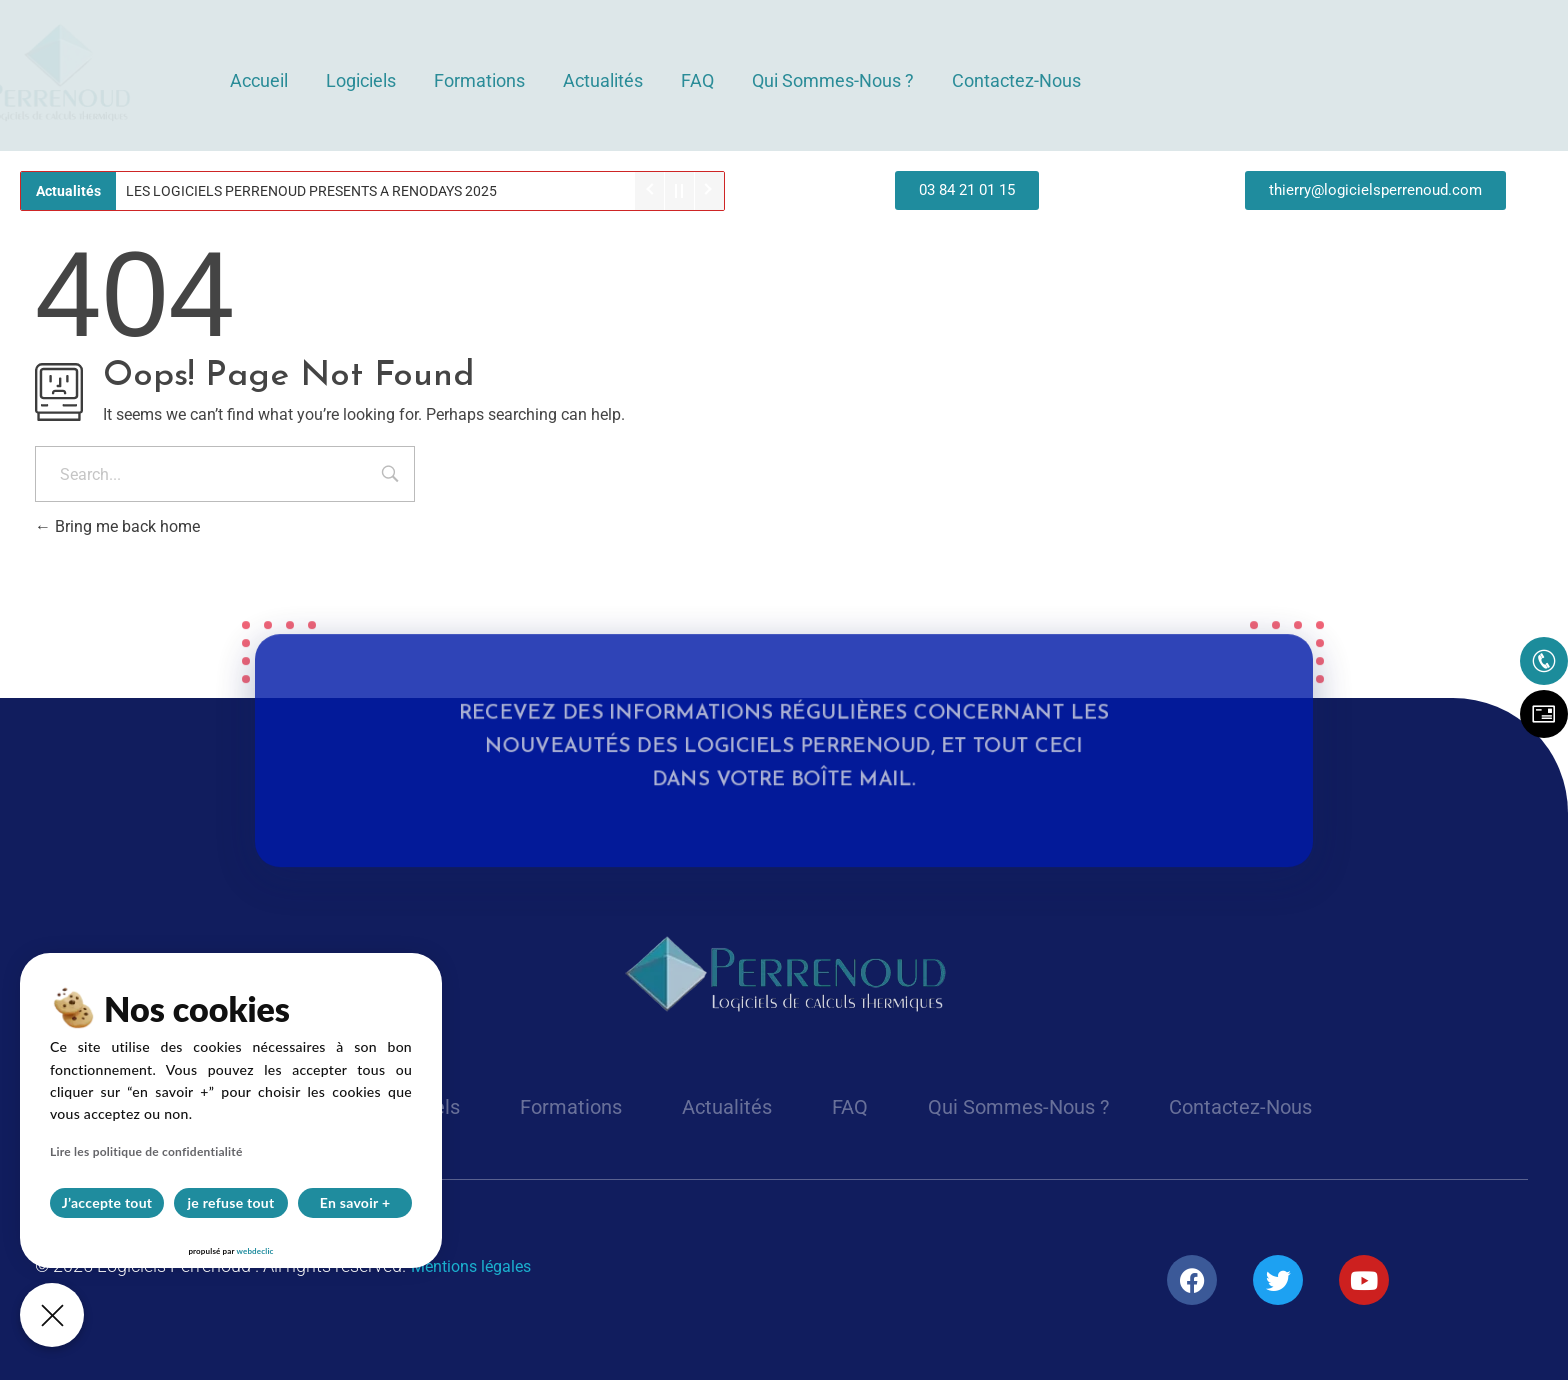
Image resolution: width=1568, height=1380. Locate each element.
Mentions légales (471, 1266)
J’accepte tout (107, 1202)
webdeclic (254, 1251)
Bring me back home (117, 526)
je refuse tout (231, 1202)
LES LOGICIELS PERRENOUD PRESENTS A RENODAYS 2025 (311, 191)
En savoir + (355, 1202)
